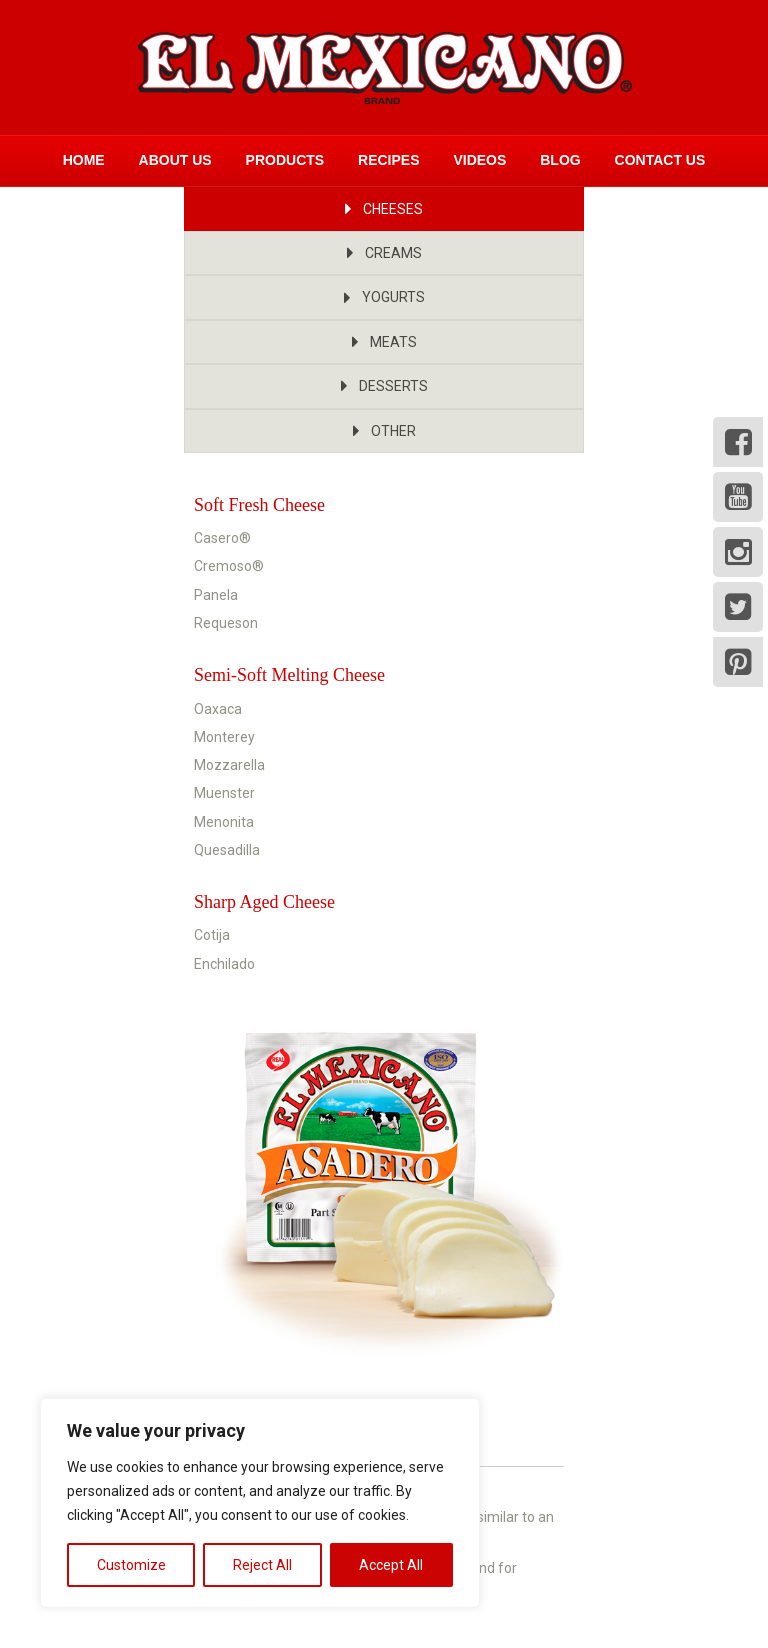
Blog (560, 160)
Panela (216, 595)
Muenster (224, 793)
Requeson (226, 623)
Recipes (388, 160)
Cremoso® (229, 566)
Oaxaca (218, 709)
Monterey (224, 737)
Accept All (391, 1565)
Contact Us (660, 160)
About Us (175, 160)
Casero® (222, 538)
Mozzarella (229, 765)
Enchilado (224, 964)
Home (84, 160)
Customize (131, 1565)
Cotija (212, 935)
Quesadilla (227, 850)
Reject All (262, 1565)
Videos (479, 160)
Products (285, 160)
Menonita (224, 822)
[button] (384, 209)
